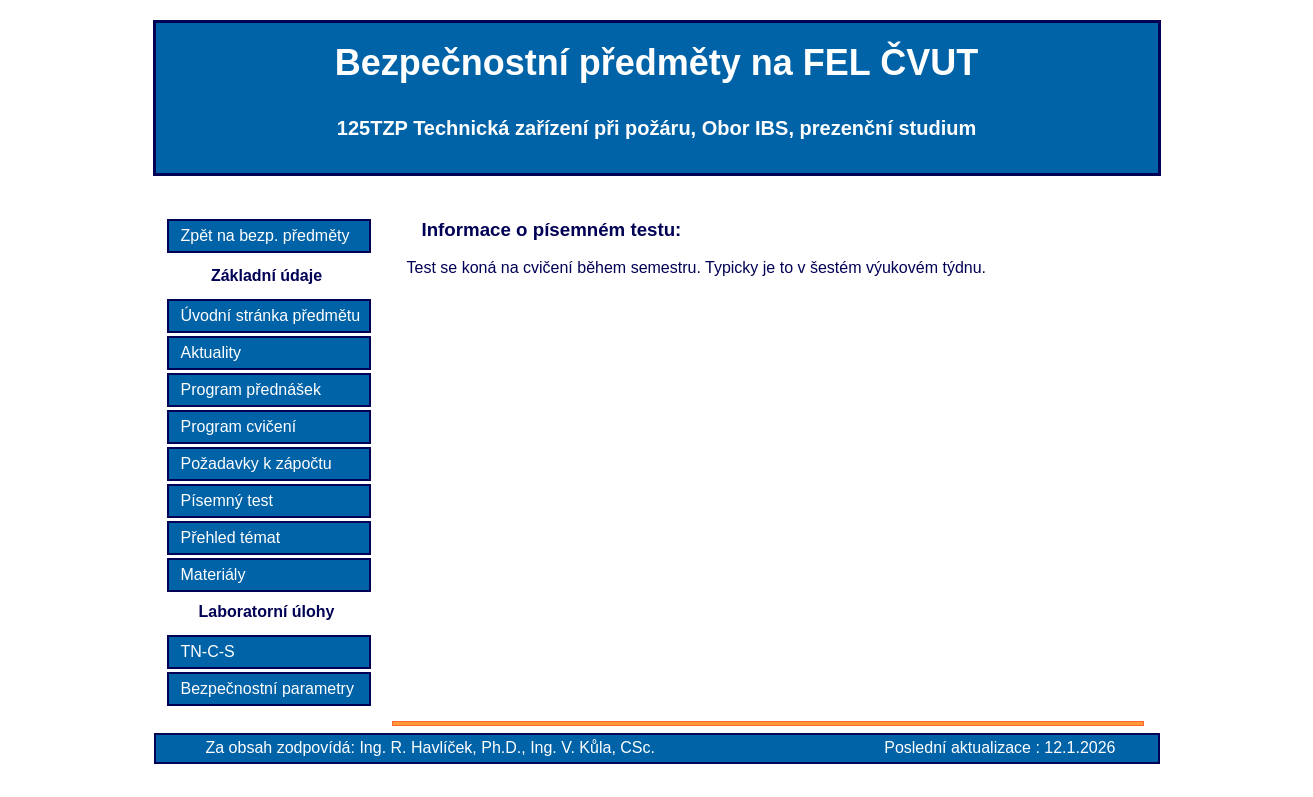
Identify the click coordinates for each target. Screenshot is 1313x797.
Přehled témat (231, 537)
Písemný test (227, 500)
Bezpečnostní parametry (267, 688)
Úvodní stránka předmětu (271, 315)
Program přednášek (251, 389)
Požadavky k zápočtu (256, 463)
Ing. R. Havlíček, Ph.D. (440, 747)
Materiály (213, 574)
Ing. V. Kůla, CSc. (592, 747)
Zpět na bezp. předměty (265, 235)
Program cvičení (239, 426)
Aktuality (211, 352)
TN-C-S (208, 651)
